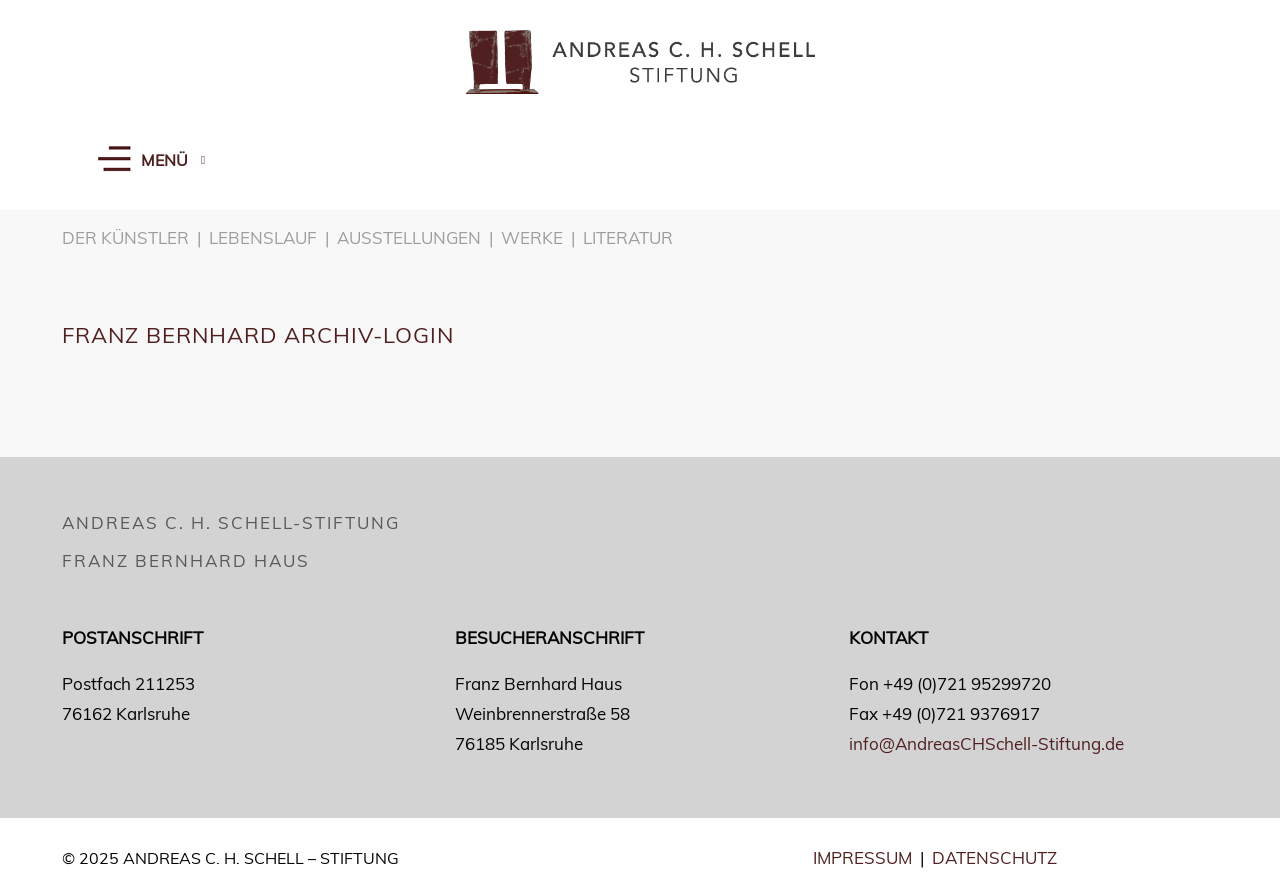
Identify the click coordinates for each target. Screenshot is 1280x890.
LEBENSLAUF (263, 237)
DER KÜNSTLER (125, 237)
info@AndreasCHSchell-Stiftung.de (986, 743)
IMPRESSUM (862, 857)
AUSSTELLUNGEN (409, 237)
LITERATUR (628, 237)
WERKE (532, 237)
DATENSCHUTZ (994, 857)
